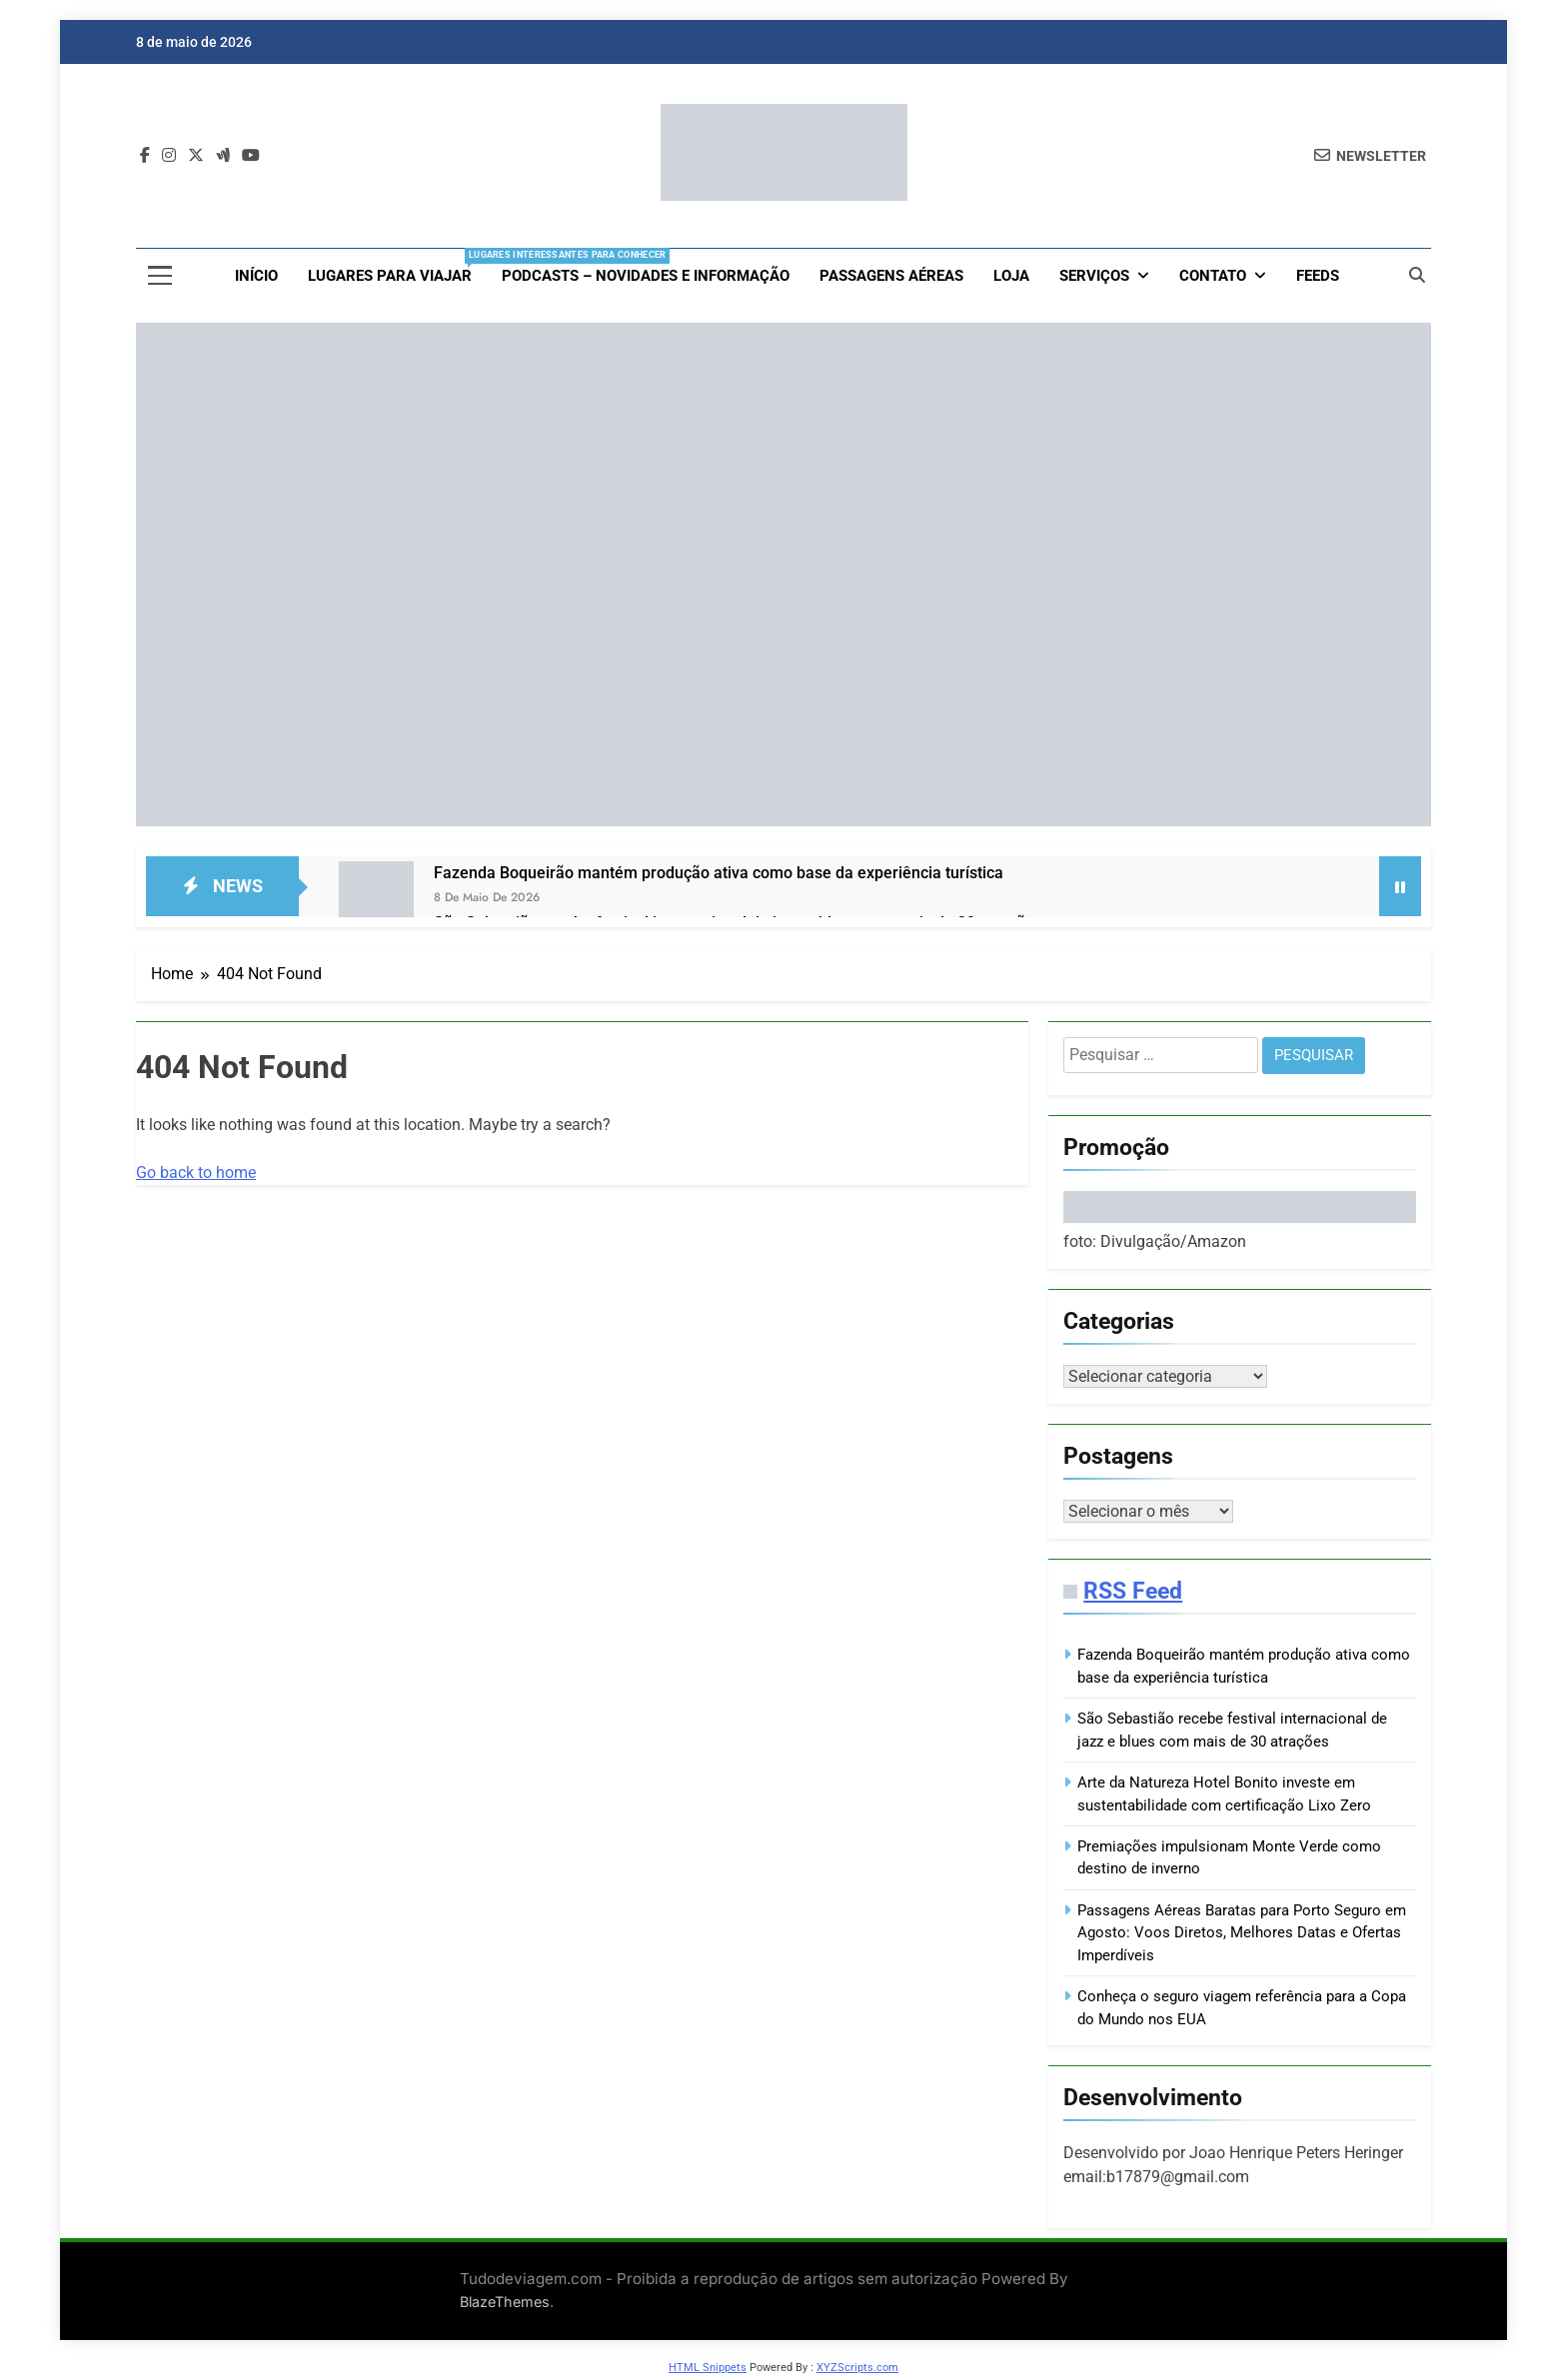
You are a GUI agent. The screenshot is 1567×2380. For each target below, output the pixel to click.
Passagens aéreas (891, 276)
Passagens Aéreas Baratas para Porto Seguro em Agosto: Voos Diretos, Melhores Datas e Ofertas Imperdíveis (1241, 1936)
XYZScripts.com (857, 2371)
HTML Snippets (708, 2371)
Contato (1212, 276)
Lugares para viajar (397, 267)
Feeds (1317, 276)
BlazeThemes (505, 2305)
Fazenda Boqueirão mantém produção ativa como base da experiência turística (718, 872)
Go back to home (196, 1172)
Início (256, 276)
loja (1011, 276)
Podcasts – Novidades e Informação (645, 276)
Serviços (1094, 276)
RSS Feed (1132, 1595)
